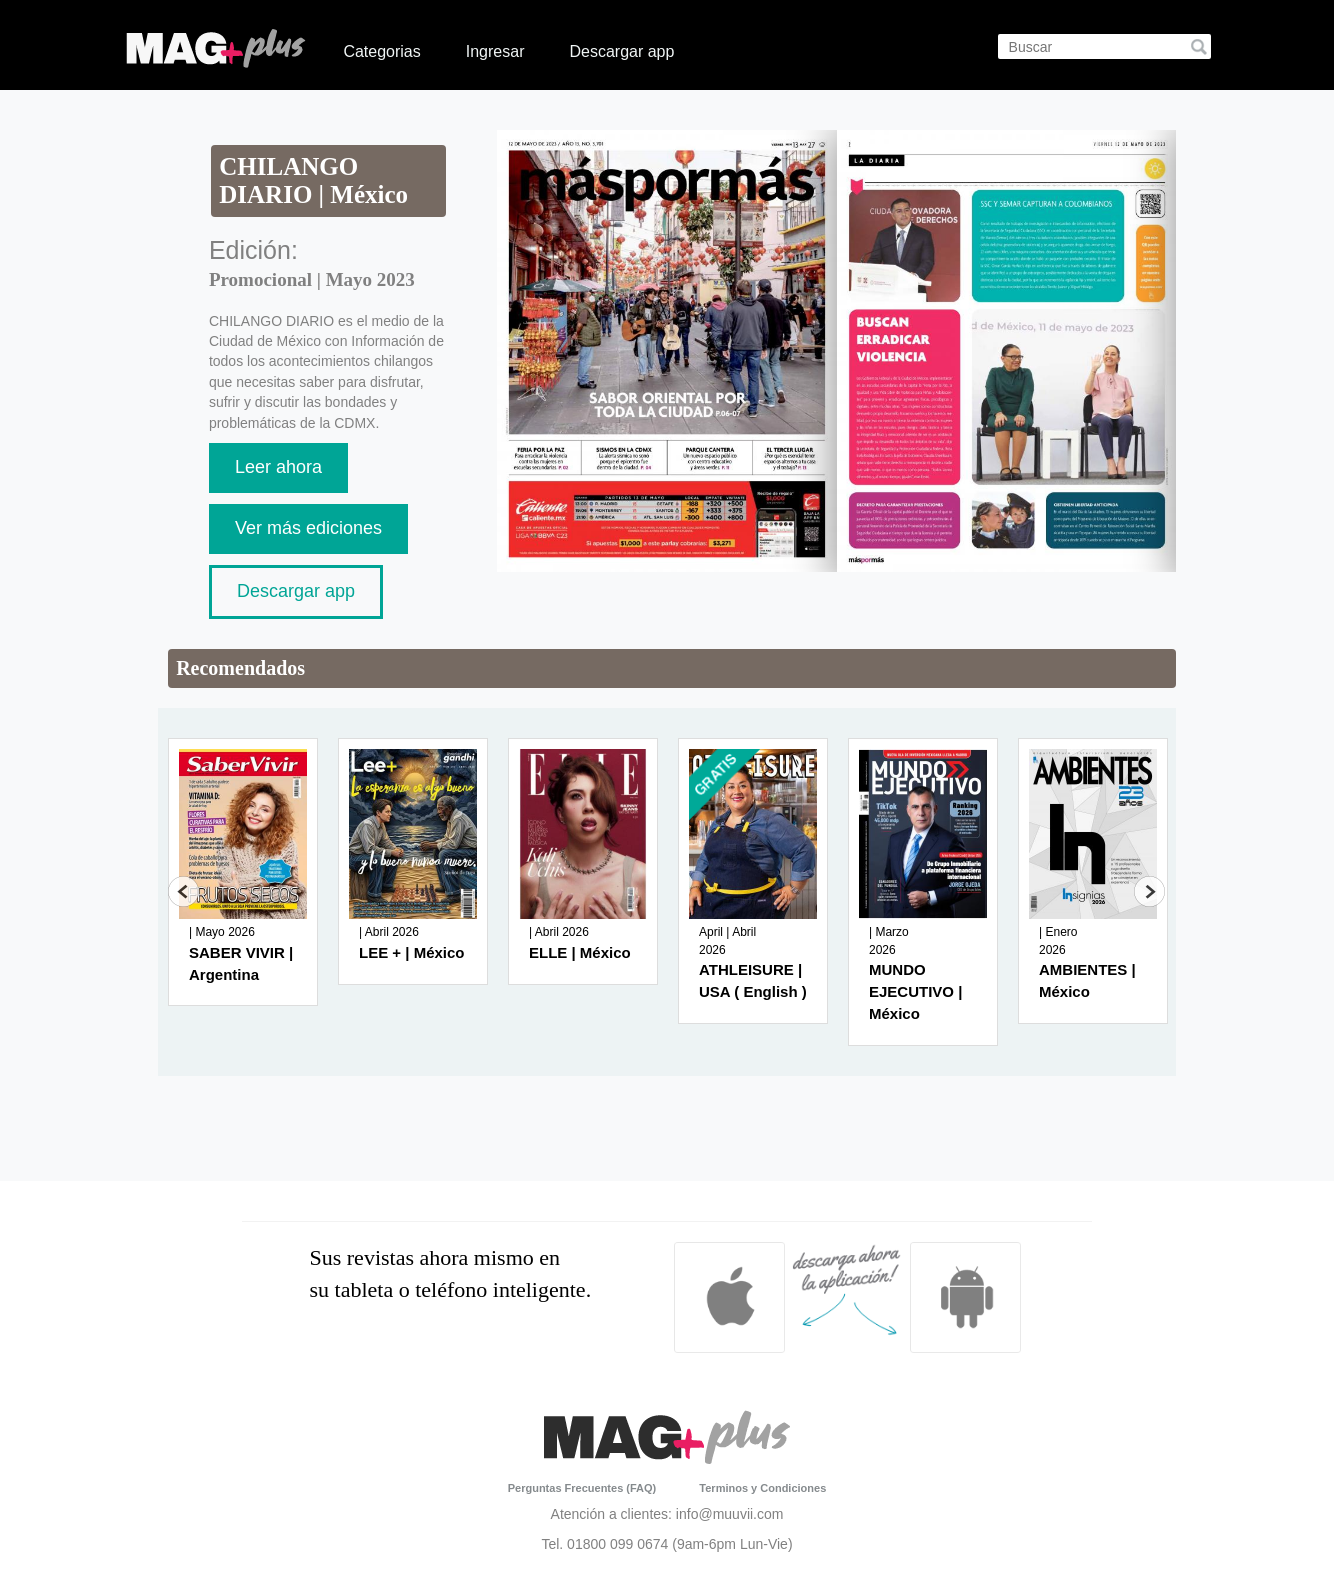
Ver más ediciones (308, 528)
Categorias (381, 51)
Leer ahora (278, 467)
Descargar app (621, 51)
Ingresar (495, 51)
